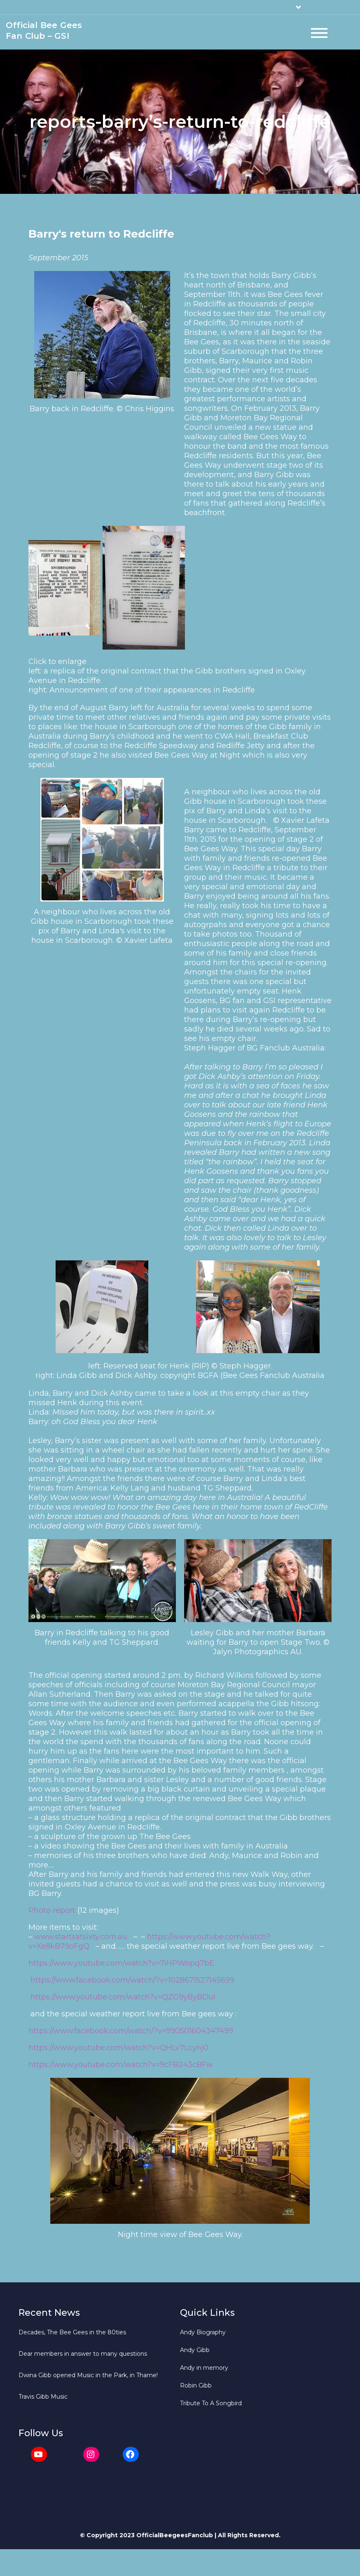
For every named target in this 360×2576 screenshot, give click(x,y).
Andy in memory (204, 2370)
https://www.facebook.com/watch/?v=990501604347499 (130, 2033)
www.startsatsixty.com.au (80, 1939)
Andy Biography (203, 2334)
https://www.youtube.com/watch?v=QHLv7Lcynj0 (118, 2050)
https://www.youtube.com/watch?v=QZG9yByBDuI (122, 1999)
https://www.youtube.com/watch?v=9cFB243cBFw (120, 2067)
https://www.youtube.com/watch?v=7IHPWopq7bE (121, 1965)
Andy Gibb (195, 2352)
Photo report (51, 1912)
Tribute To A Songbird (211, 2405)
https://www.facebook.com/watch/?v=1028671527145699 (132, 1982)
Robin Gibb (196, 2388)
